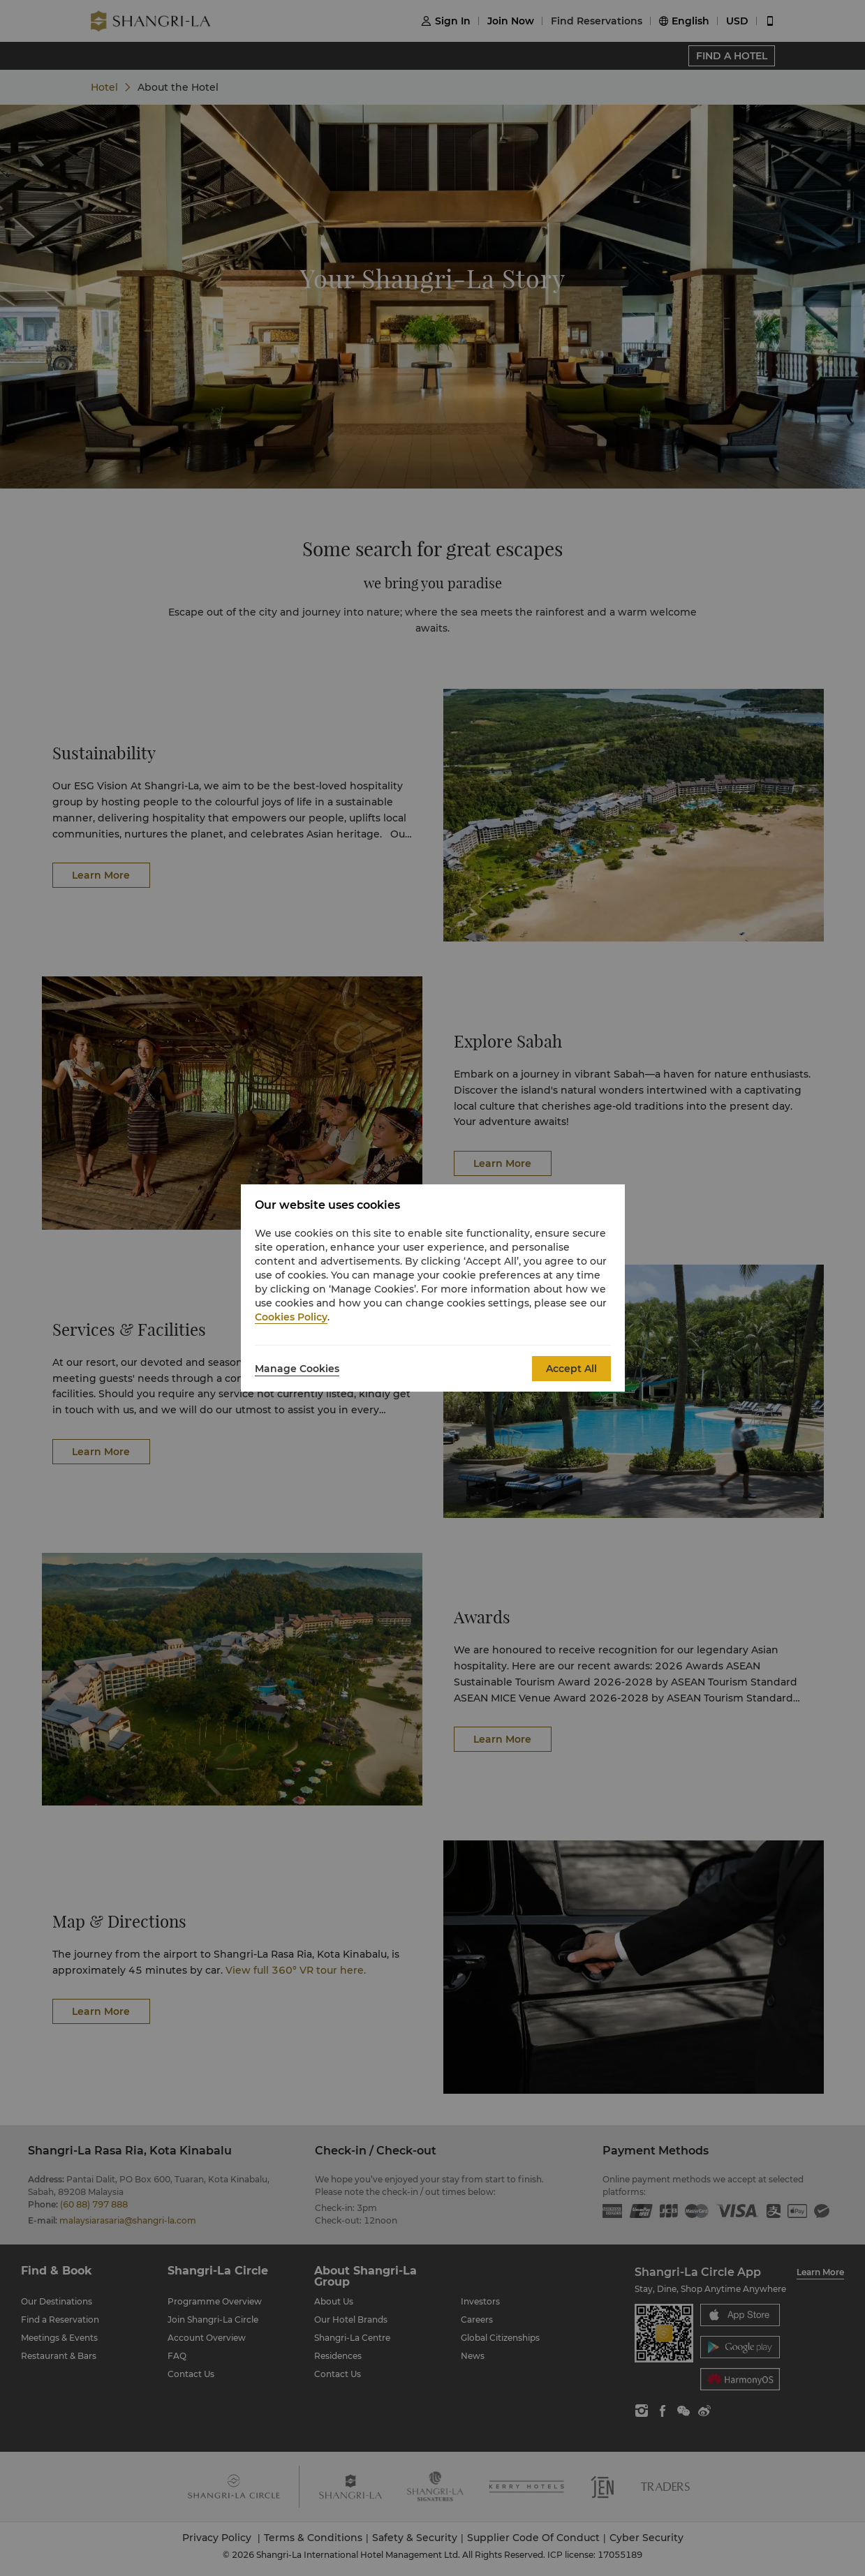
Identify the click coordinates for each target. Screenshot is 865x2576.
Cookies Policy (291, 1317)
